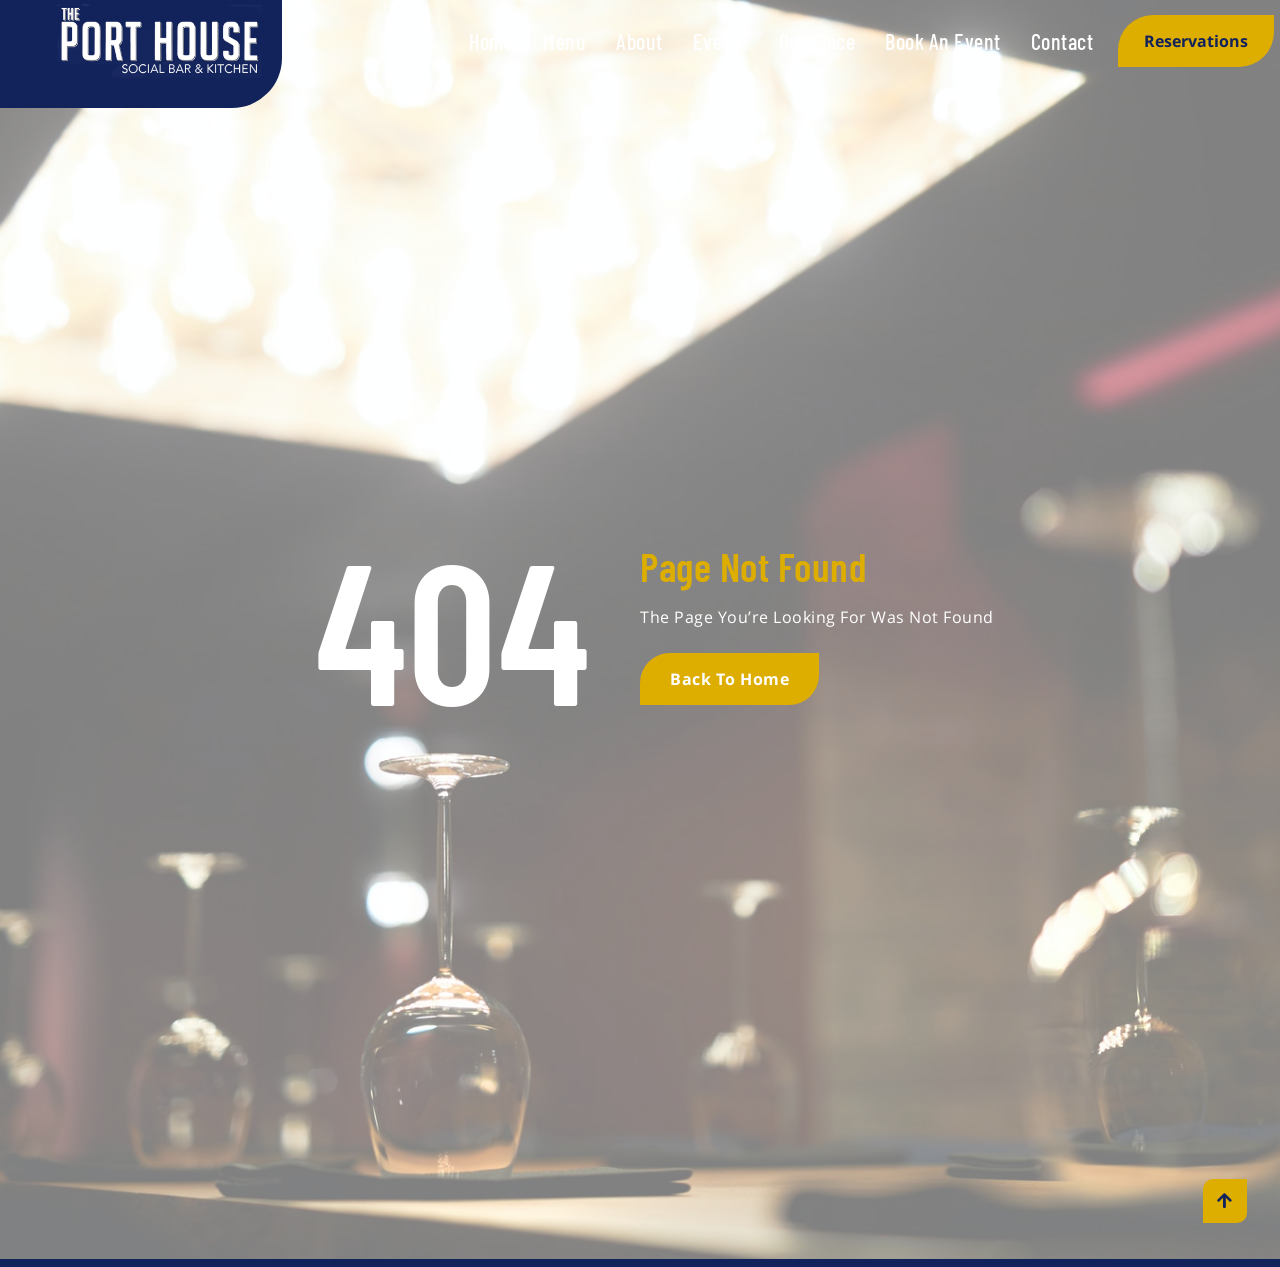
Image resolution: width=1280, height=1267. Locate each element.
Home (491, 41)
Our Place (817, 41)
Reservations (1196, 41)
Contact (1062, 41)
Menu (564, 41)
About (639, 41)
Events (721, 41)
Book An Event (943, 41)
